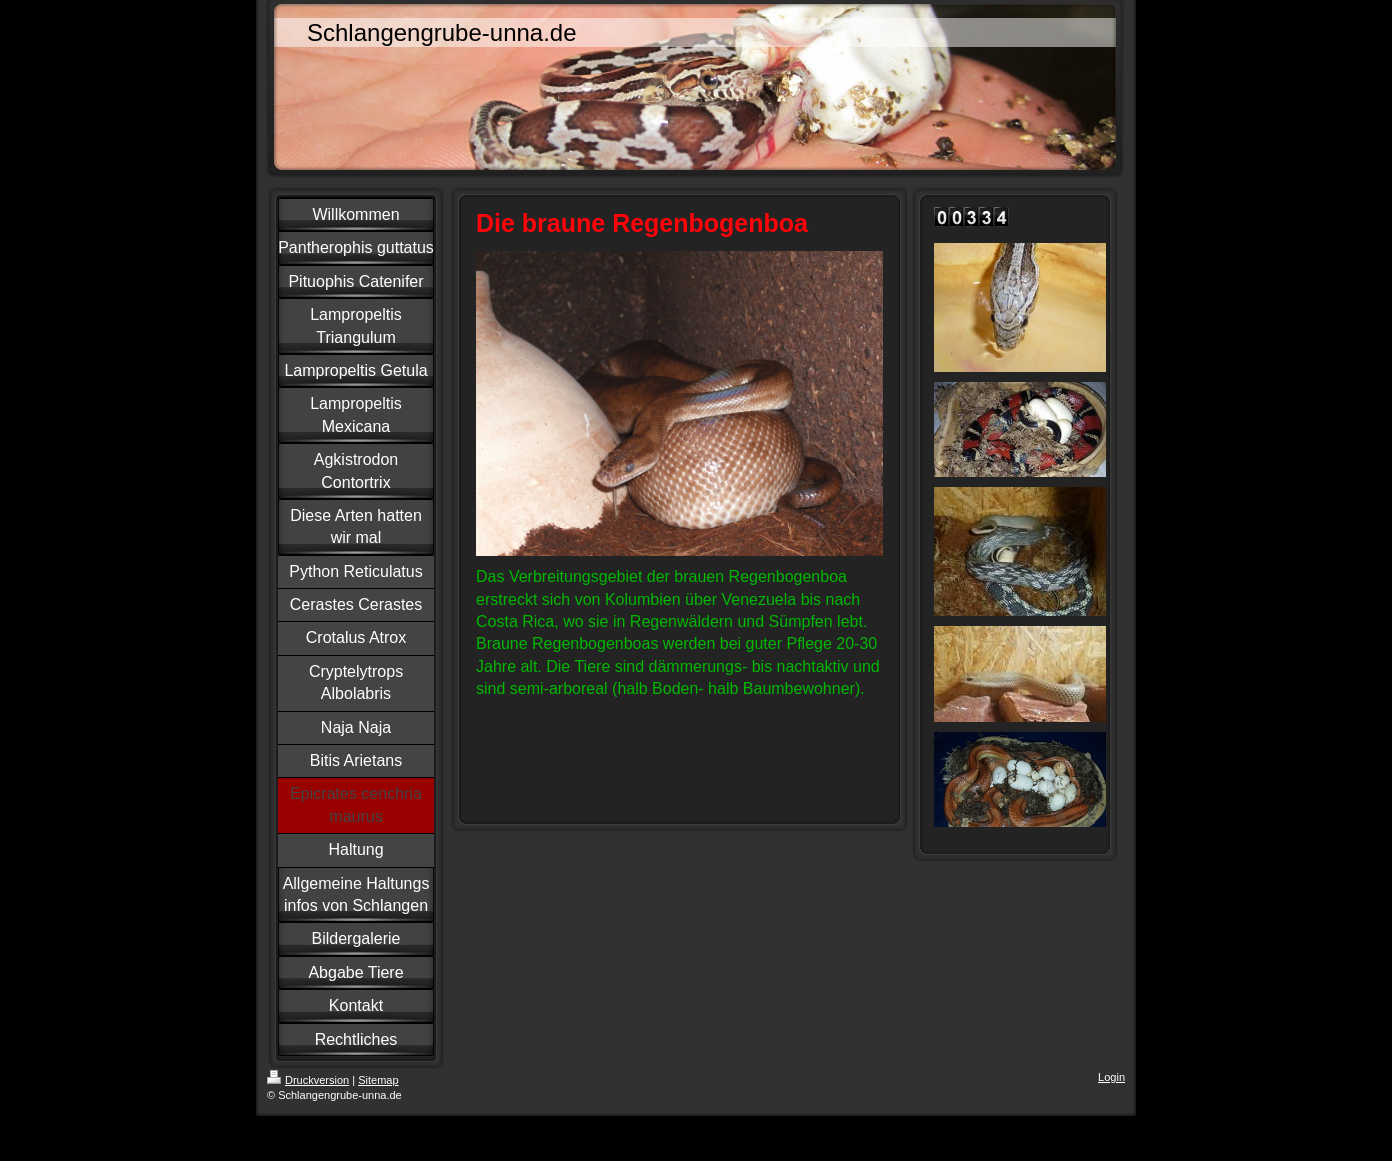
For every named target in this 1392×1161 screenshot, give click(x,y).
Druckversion (308, 1080)
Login (1111, 1077)
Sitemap (378, 1080)
